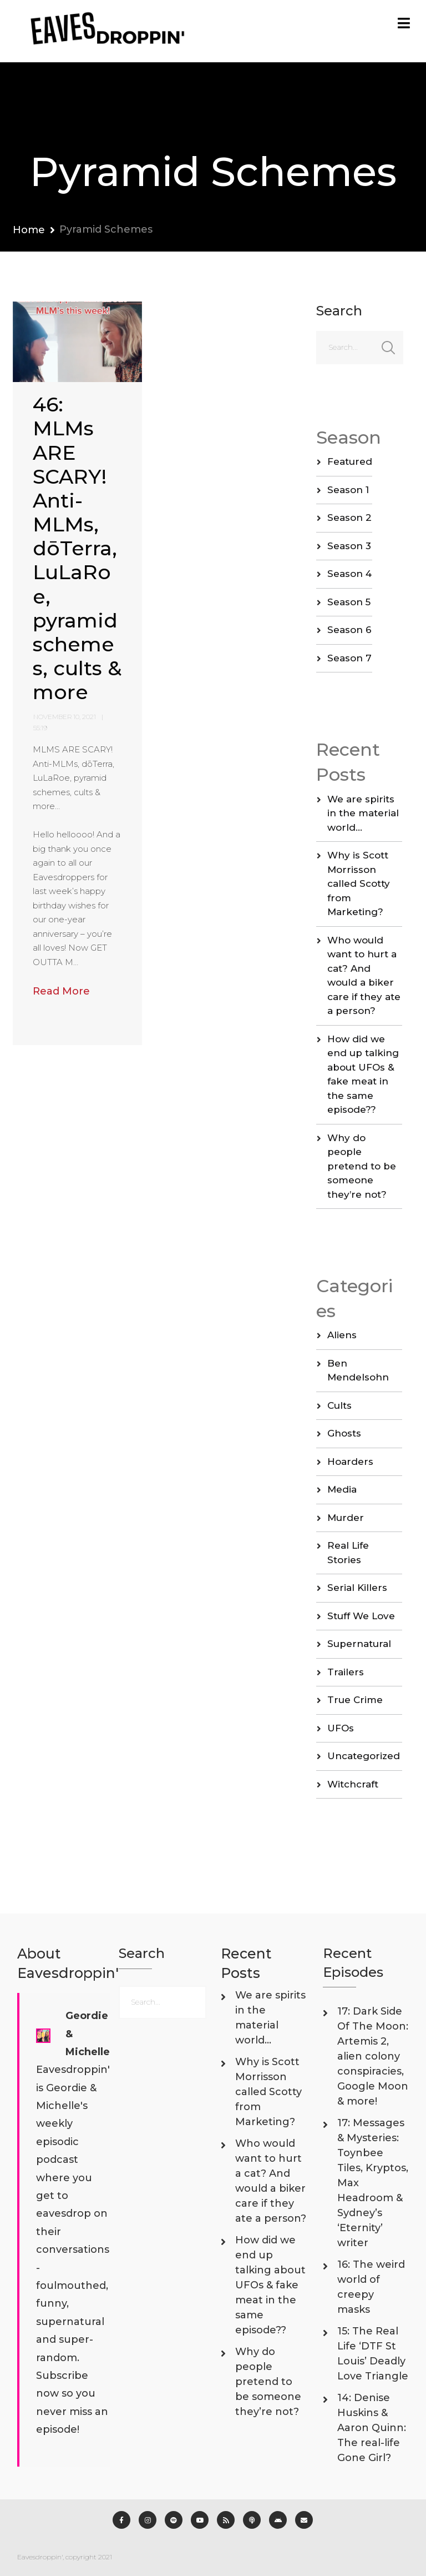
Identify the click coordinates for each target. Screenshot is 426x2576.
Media (342, 1489)
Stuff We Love (361, 1615)
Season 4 (349, 573)
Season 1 (348, 489)
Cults (339, 1405)
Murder (345, 1517)
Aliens (342, 1334)
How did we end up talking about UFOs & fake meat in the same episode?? (270, 2285)
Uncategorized (363, 1755)
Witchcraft (352, 1784)
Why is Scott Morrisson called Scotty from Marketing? (358, 883)
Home (29, 230)
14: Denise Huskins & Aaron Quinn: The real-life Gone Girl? (371, 2428)
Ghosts (344, 1433)
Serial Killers (357, 1587)
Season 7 (349, 658)
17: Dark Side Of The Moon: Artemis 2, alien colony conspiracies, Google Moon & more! (372, 2056)
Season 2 (349, 517)
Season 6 (349, 629)
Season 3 (349, 545)
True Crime (355, 1699)
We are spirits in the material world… (363, 813)
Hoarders (350, 1461)
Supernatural (359, 1643)
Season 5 (349, 601)
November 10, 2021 (64, 716)
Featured (349, 461)
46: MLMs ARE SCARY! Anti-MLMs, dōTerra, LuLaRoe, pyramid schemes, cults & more (77, 548)
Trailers (345, 1672)
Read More (61, 991)
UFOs (340, 1728)
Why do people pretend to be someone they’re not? (361, 1166)
